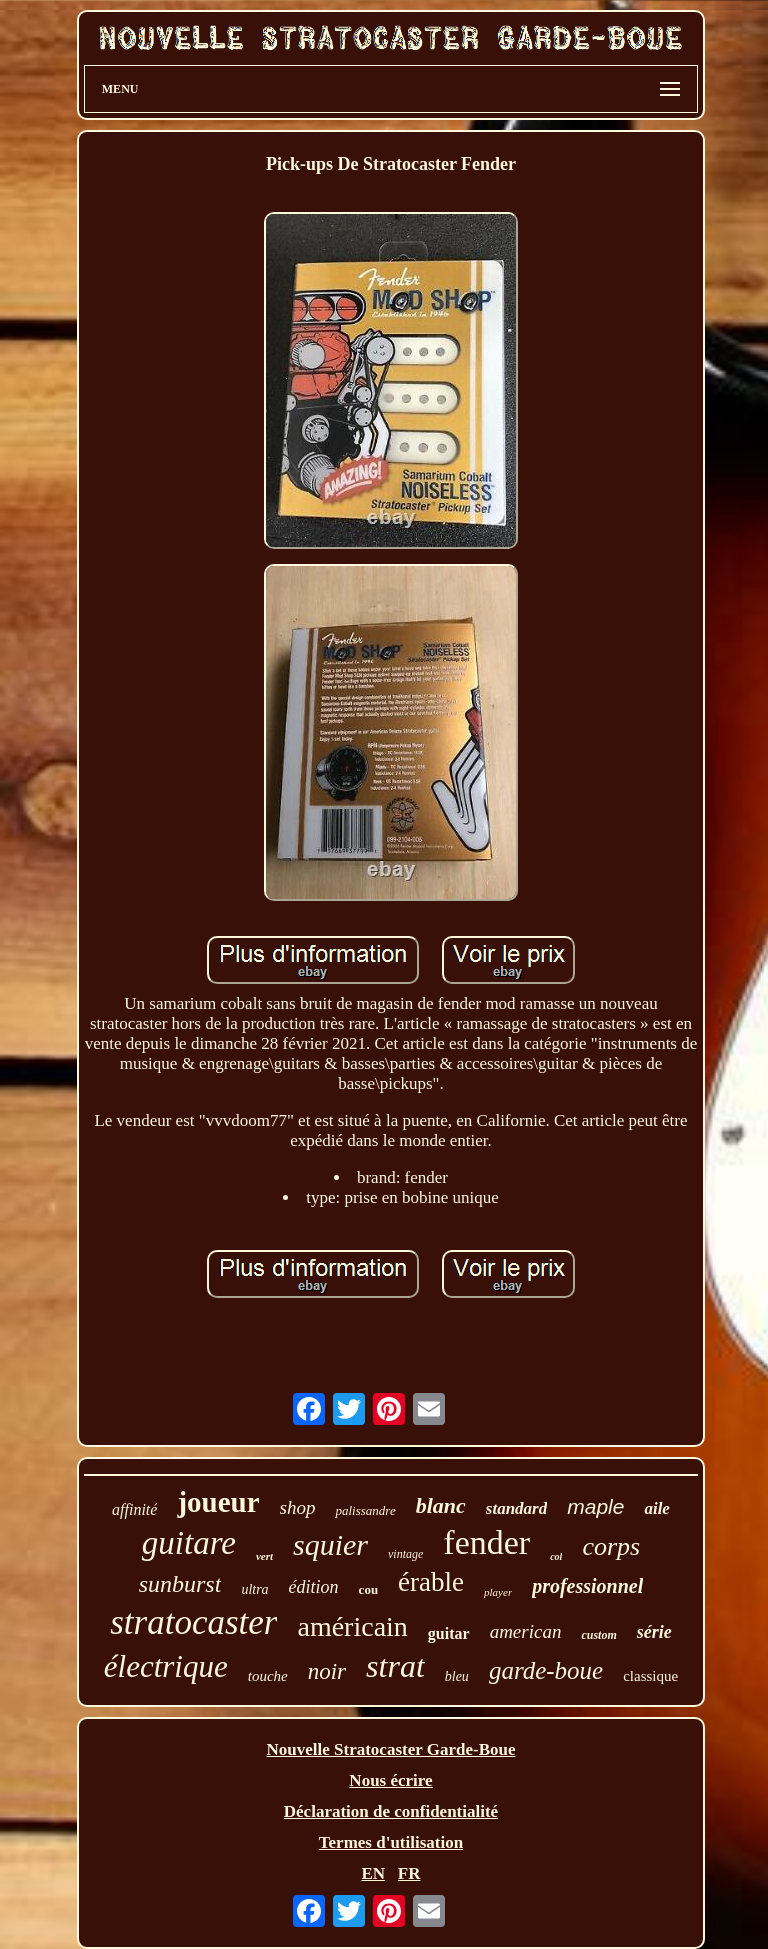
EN (373, 1873)
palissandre (365, 1510)
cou (369, 1589)
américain (352, 1626)
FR (409, 1873)
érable (431, 1582)
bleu (457, 1676)
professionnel (587, 1586)
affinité (134, 1509)
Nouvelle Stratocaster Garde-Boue (391, 1749)
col (556, 1556)
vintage (405, 1554)
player (498, 1592)
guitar (449, 1633)
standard (516, 1508)
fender (486, 1542)
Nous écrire (390, 1780)
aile (657, 1508)
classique (650, 1676)
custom (598, 1635)
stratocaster (193, 1622)
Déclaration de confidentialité (391, 1811)
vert (264, 1556)
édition (314, 1587)
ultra (254, 1589)
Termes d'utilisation (391, 1842)
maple (595, 1506)
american (526, 1631)
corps (611, 1546)
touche (268, 1676)
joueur (218, 1502)
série (654, 1632)
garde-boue (546, 1670)
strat (395, 1666)
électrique (166, 1666)
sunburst (180, 1584)
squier (330, 1544)
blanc (441, 1505)
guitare (189, 1543)
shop (298, 1507)
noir (327, 1671)
